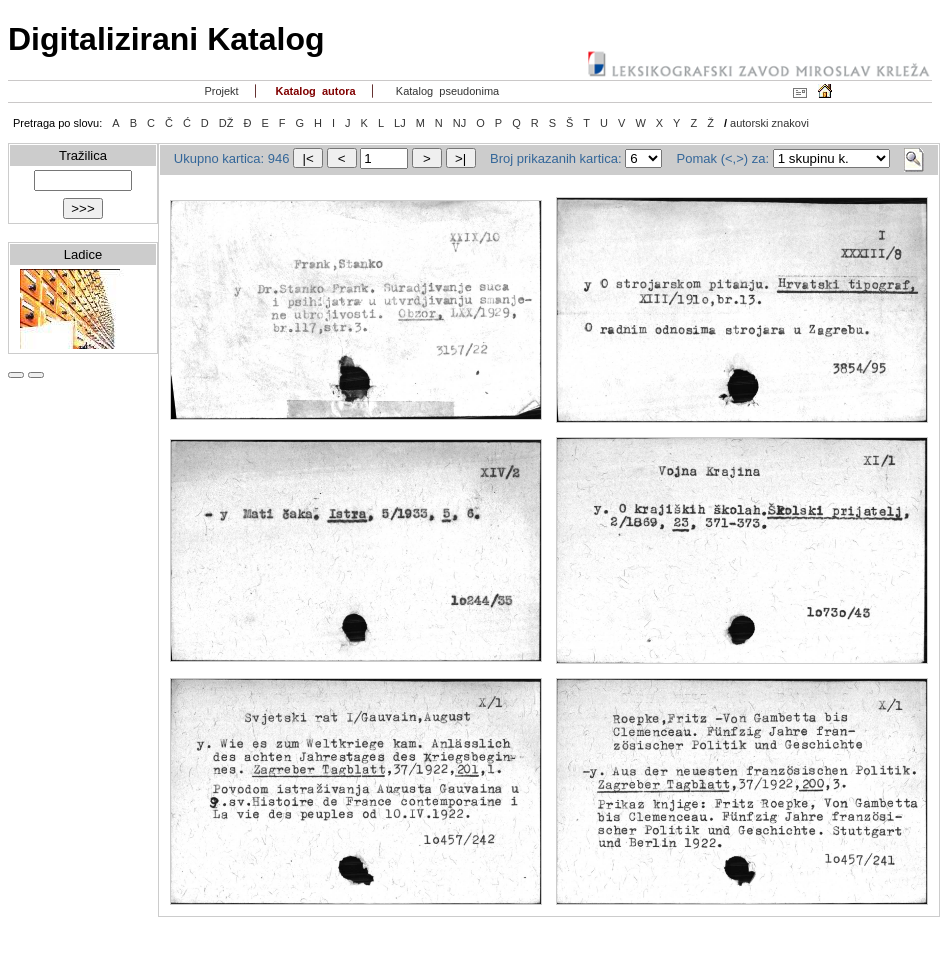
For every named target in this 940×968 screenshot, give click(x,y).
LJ (400, 123)
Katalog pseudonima (446, 91)
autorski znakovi (769, 123)
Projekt (219, 91)
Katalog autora (313, 91)
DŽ (226, 123)
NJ (459, 123)
